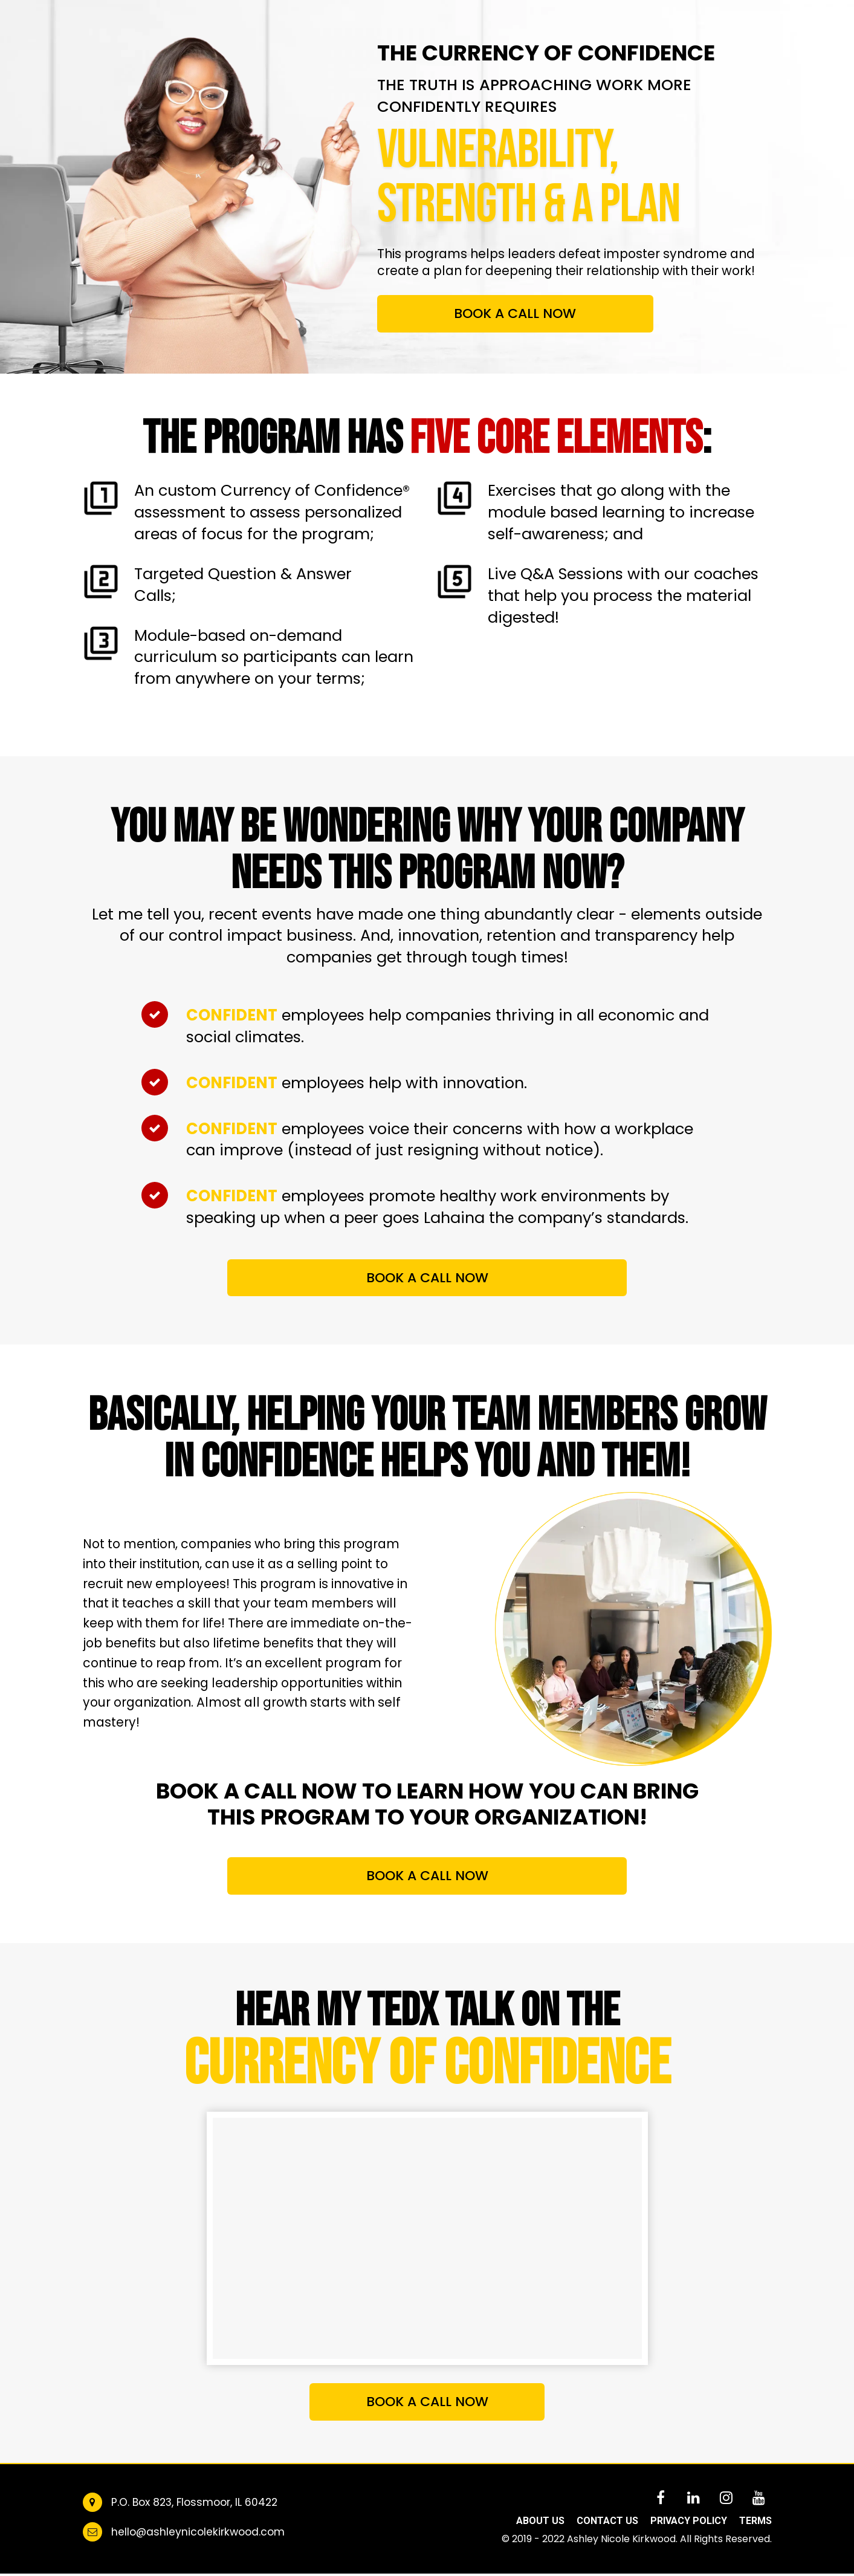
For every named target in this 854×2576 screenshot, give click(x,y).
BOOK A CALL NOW (515, 313)
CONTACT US (607, 2520)
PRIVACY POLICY (688, 2520)
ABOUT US (540, 2520)
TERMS (755, 2520)
